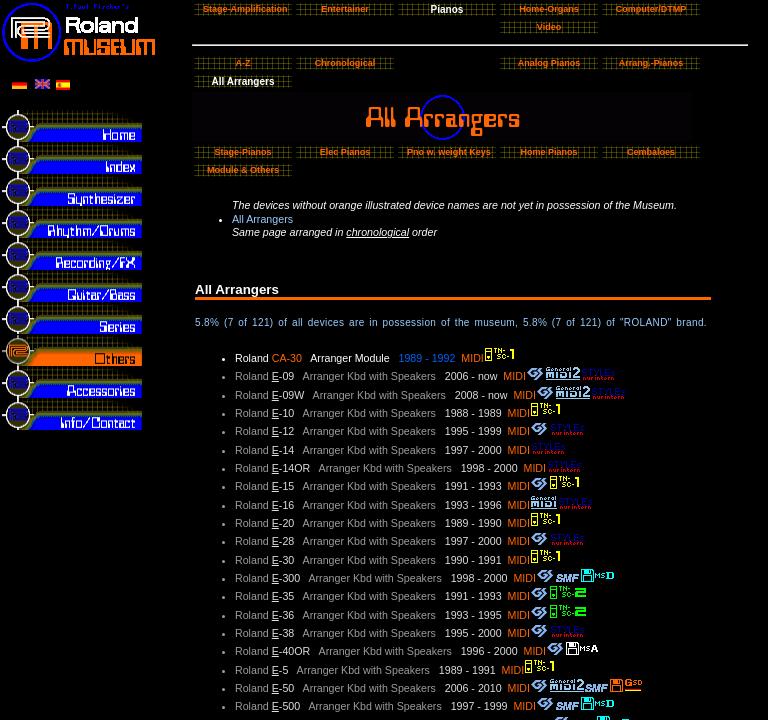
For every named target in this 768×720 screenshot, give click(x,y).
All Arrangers (262, 219)
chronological (377, 232)
